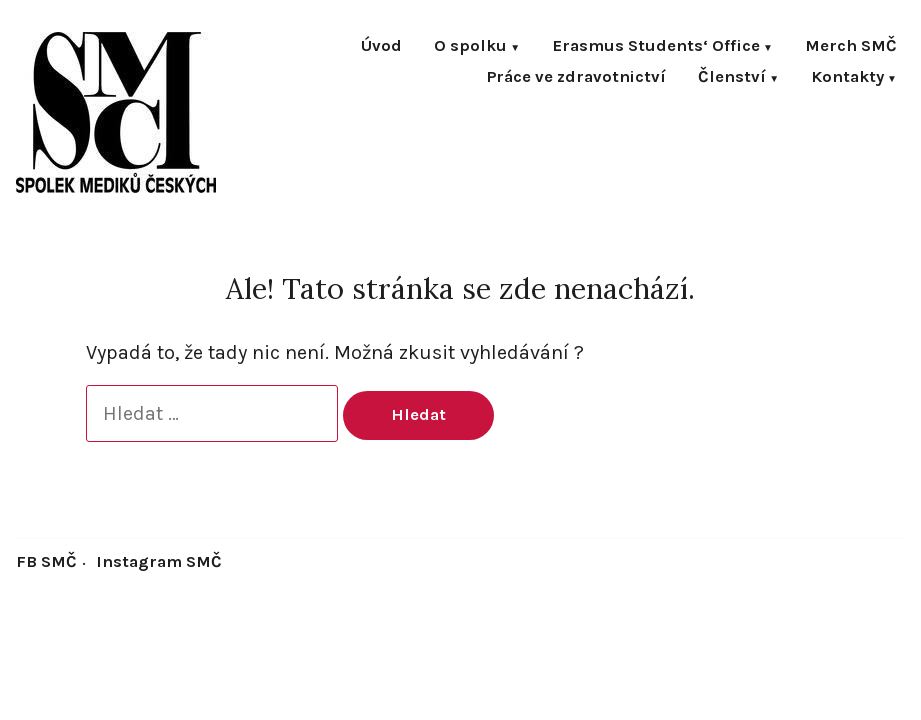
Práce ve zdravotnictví (576, 78)
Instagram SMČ (159, 561)
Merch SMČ (851, 47)
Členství (732, 78)
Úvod (381, 47)
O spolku (470, 47)
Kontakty (847, 78)
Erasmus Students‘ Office (656, 47)
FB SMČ (46, 561)
